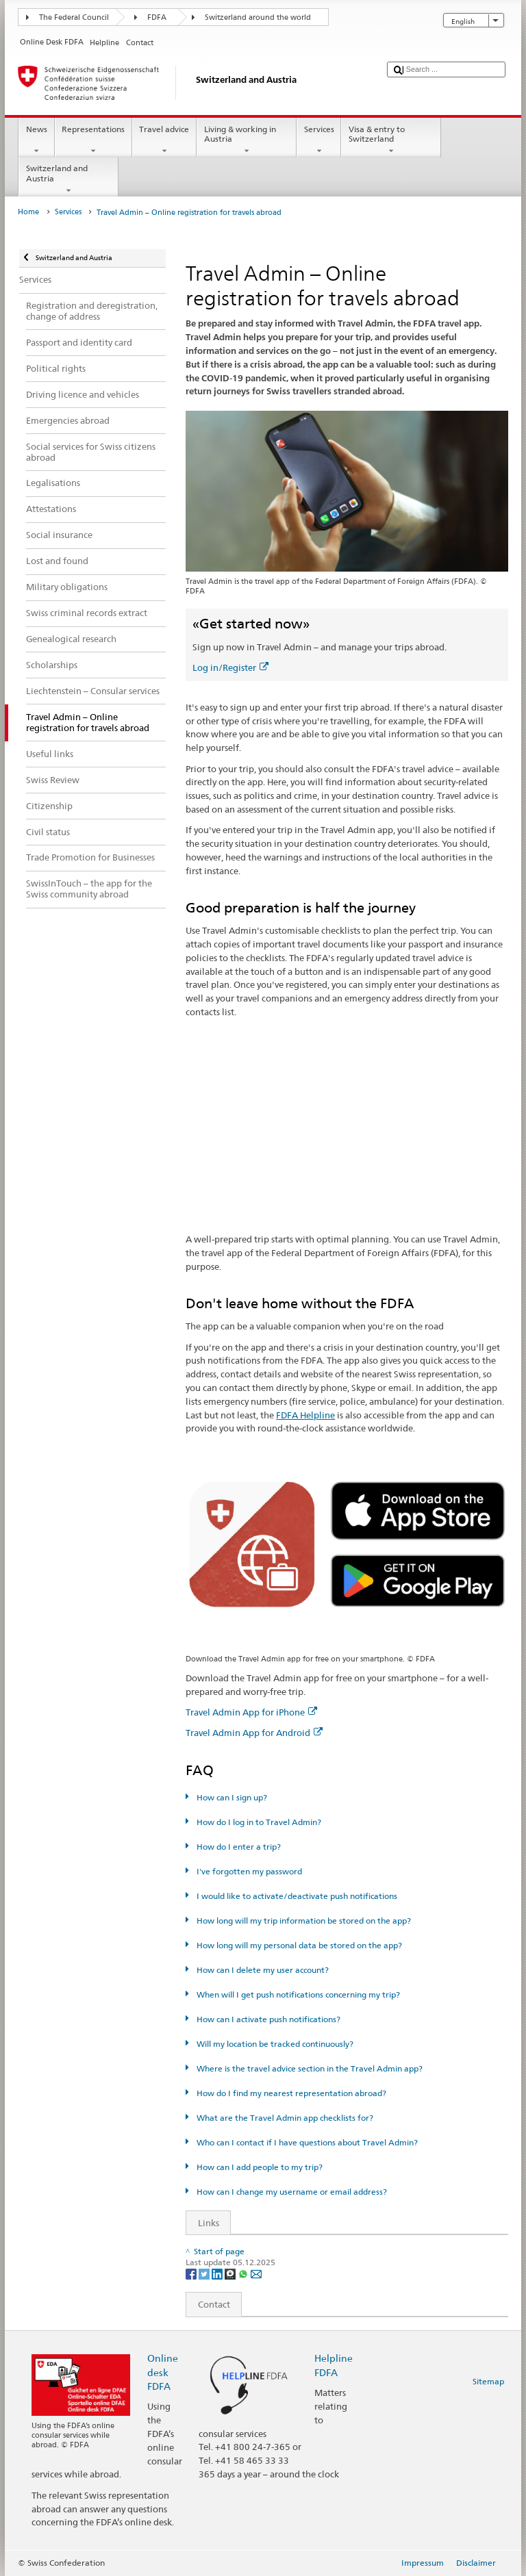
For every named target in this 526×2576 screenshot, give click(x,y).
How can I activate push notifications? (267, 2019)
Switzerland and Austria (68, 179)
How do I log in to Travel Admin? (258, 1822)
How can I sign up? (231, 1797)
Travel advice (164, 140)
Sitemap (488, 2381)
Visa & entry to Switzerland (391, 140)
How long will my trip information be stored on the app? (303, 1920)
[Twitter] (205, 2273)
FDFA (156, 17)
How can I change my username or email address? (291, 2191)
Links (202, 2222)
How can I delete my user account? (262, 1970)
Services (318, 140)
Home (28, 211)
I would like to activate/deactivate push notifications (296, 1896)
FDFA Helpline (305, 1415)
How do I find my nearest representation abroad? (290, 2093)
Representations (93, 140)
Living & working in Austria (246, 140)
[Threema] (231, 2273)
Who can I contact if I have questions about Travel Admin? (306, 2142)
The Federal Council (74, 17)
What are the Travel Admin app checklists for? (284, 2118)
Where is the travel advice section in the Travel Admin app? (309, 2068)
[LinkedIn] (218, 2273)
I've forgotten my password (248, 1871)
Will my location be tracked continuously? (274, 2044)
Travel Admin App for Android (254, 1732)
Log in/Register (230, 667)
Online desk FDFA (162, 2371)
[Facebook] (192, 2273)
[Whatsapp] (244, 2273)
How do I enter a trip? (238, 1846)
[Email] (256, 2273)
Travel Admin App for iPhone (251, 1712)
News (36, 140)
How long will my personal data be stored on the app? (298, 1945)
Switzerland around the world (258, 17)
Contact (208, 2304)
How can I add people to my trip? (259, 2167)
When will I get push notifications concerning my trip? (297, 1994)
